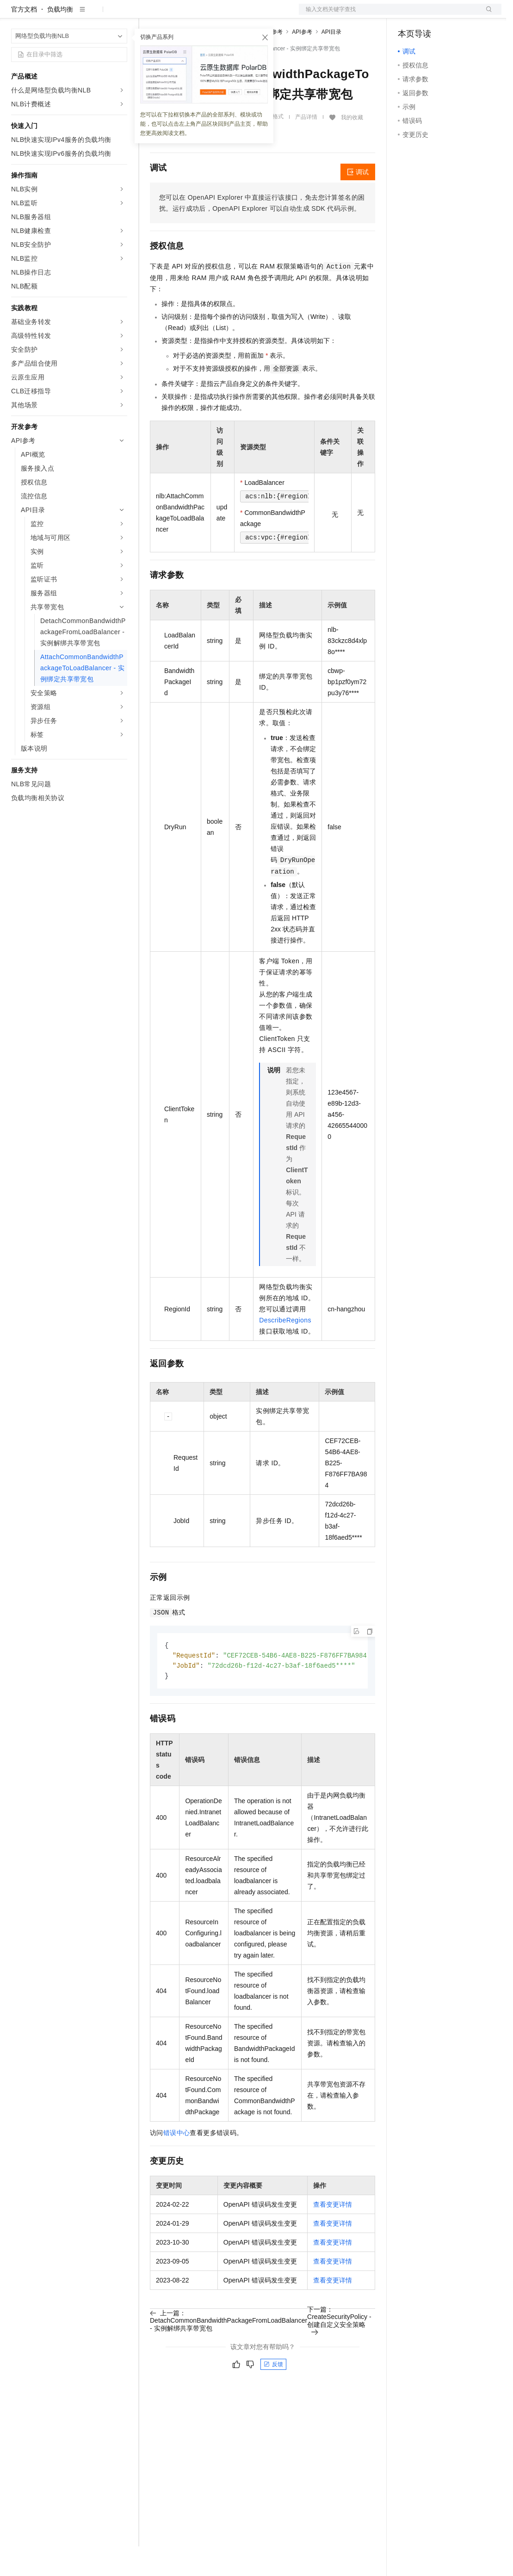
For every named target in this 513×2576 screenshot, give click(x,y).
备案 (408, 15)
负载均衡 (60, 39)
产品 (120, 14)
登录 (486, 15)
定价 (199, 14)
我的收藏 (352, 147)
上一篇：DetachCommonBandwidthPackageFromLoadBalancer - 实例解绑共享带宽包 (228, 2352)
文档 (388, 15)
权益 (177, 14)
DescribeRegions (285, 1349)
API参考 (302, 61)
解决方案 (149, 14)
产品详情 (306, 146)
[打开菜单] (15, 15)
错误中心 (176, 2164)
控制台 (430, 15)
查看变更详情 (332, 2235)
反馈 (273, 2395)
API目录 (331, 61)
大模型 (95, 14)
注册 (452, 15)
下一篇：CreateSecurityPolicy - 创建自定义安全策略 (339, 2351)
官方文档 (24, 39)
